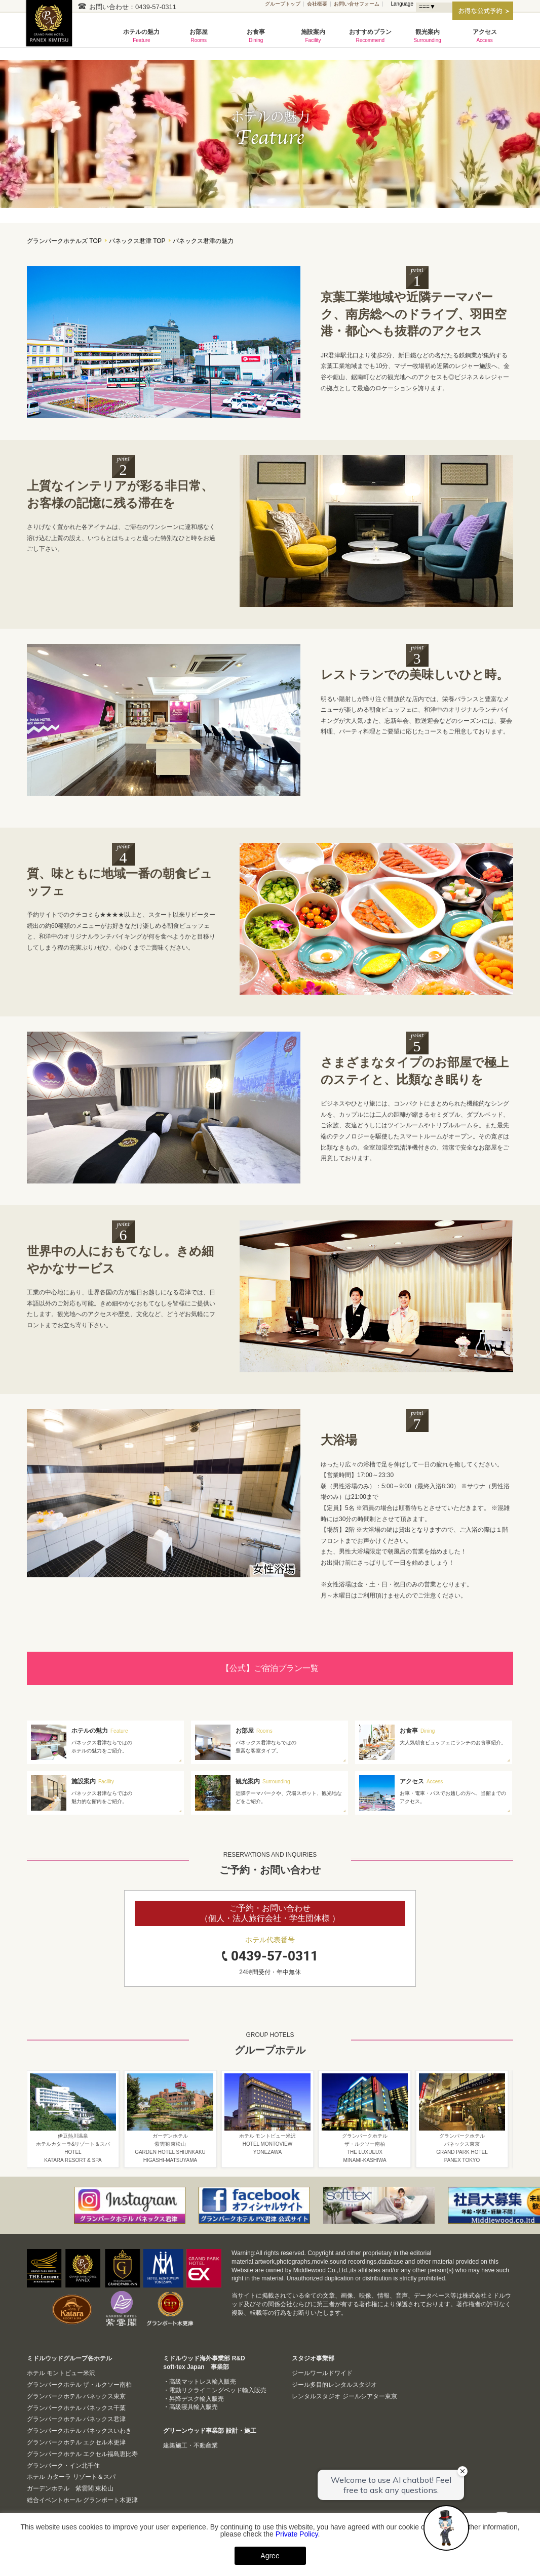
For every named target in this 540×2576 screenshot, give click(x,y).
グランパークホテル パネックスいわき (79, 2430)
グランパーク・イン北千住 (63, 2465)
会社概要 (317, 4)
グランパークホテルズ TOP (64, 241)
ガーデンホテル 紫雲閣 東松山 (70, 2488)
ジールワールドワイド (322, 2373)
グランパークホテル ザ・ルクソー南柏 (79, 2384)
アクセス (484, 35)
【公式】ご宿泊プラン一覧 (270, 1668)
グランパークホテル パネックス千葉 (76, 2407)
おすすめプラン (370, 35)
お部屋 (198, 35)
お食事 (256, 35)
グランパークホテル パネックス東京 (76, 2396)
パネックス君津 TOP (137, 241)
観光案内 (427, 35)
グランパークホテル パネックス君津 (52, 28)
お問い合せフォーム (356, 4)
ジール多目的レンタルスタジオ (334, 2384)
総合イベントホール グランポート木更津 (82, 2500)
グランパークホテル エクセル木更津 (76, 2442)
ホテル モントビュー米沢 (61, 2373)
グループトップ (282, 4)
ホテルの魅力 (141, 35)
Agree (269, 2556)
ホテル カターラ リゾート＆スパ (71, 2476)
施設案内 (313, 35)
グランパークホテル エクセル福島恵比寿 (82, 2454)
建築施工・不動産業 (190, 2445)
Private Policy (297, 2534)
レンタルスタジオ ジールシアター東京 (344, 2396)
